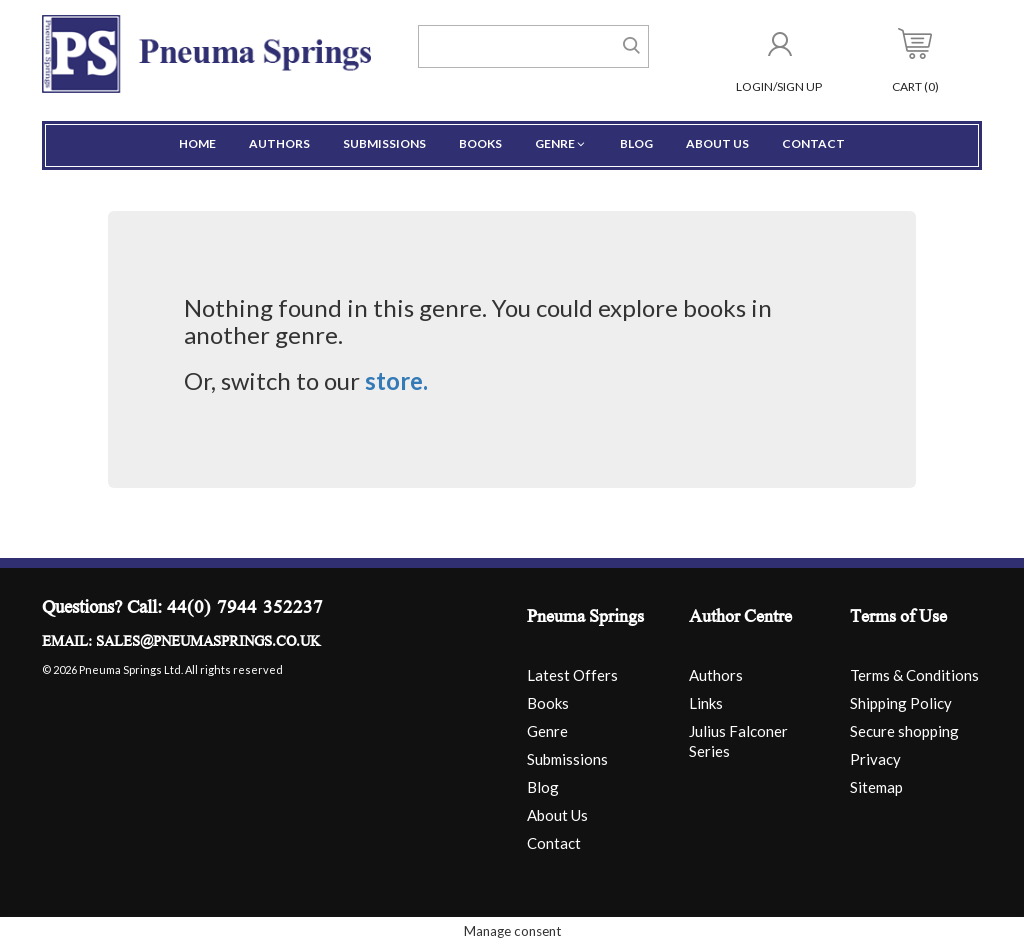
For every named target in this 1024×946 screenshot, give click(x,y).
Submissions (384, 143)
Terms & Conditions (914, 675)
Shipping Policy (901, 703)
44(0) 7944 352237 (245, 609)
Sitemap (876, 787)
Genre (561, 143)
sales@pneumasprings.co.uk (208, 643)
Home (197, 143)
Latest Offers (572, 675)
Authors (279, 143)
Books (480, 143)
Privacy (875, 759)
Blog (636, 143)
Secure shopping (904, 731)
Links (706, 703)
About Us (717, 143)
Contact (813, 143)
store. (396, 380)
